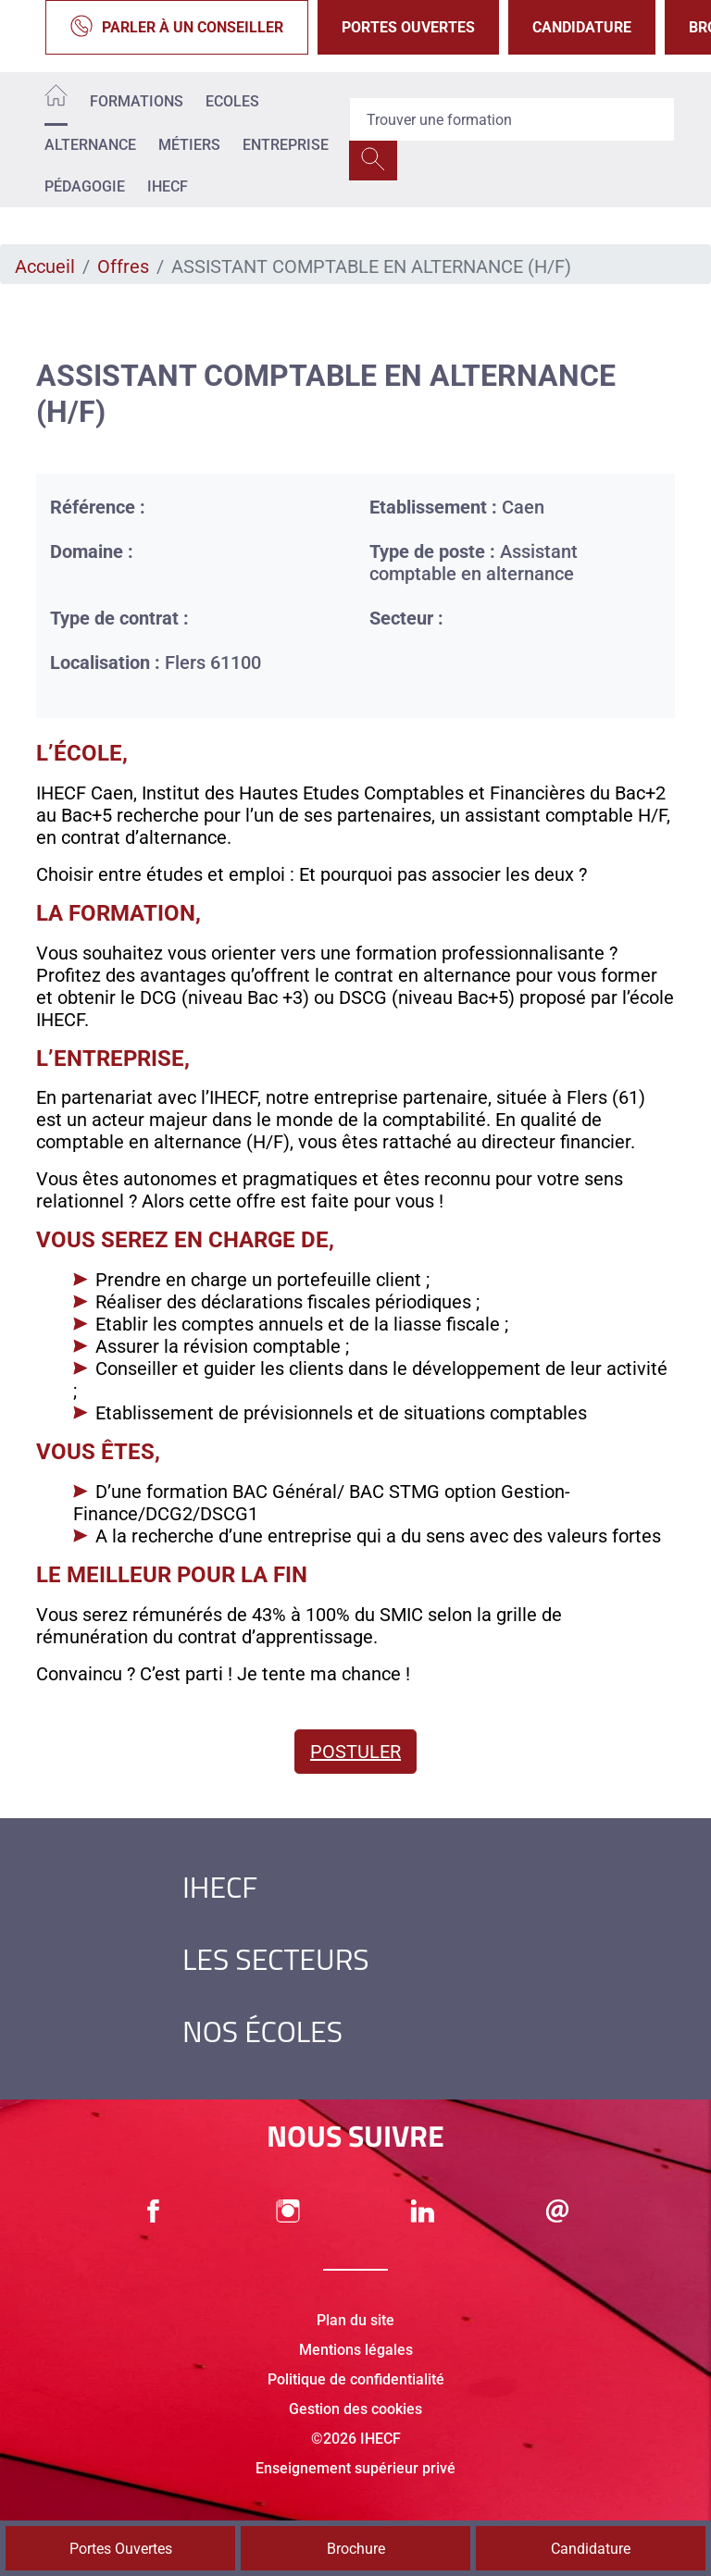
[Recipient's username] (512, 119)
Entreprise (286, 145)
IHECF (167, 186)
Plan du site (355, 2320)
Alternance (90, 145)
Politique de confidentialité (356, 2379)
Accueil (45, 266)
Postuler (355, 1751)
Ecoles (232, 101)
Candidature (581, 27)
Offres (123, 266)
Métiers (189, 145)
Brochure (356, 2548)
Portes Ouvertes (408, 27)
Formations (136, 101)
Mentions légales (356, 2350)
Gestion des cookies (355, 2409)
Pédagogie (84, 186)
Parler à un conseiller (176, 27)
